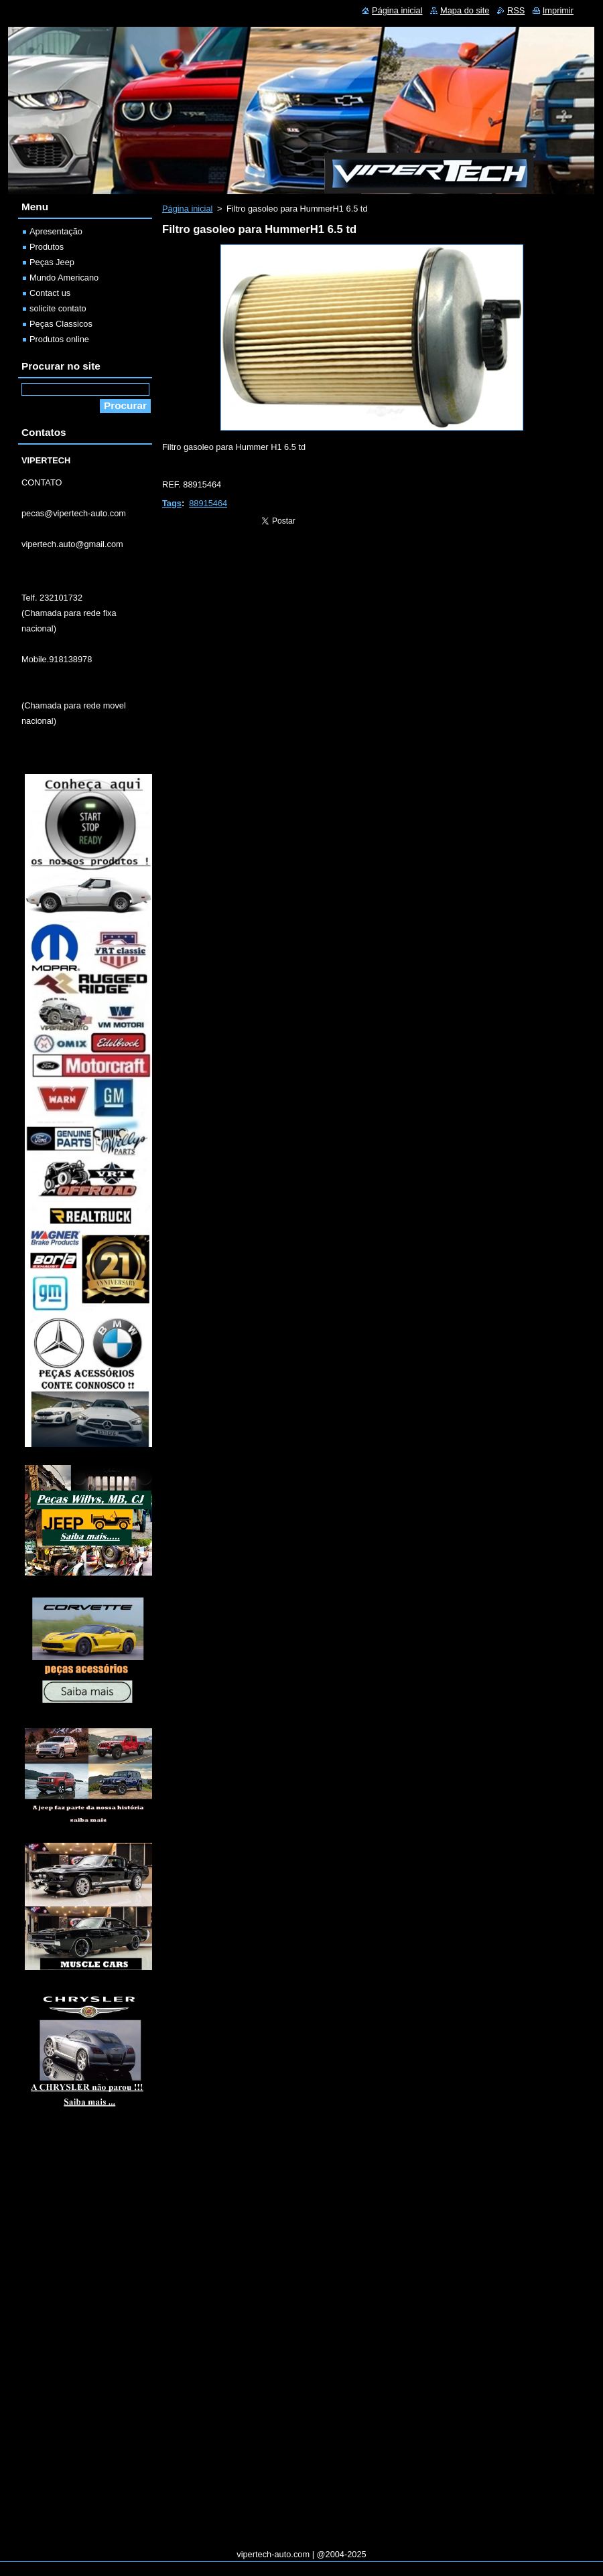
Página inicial (187, 209)
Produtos (46, 247)
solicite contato (57, 308)
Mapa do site (464, 10)
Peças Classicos (60, 324)
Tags (172, 503)
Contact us (49, 293)
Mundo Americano (63, 278)
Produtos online (59, 339)
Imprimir (558, 10)
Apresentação (55, 231)
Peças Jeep (51, 262)
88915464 (208, 503)
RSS (516, 10)
